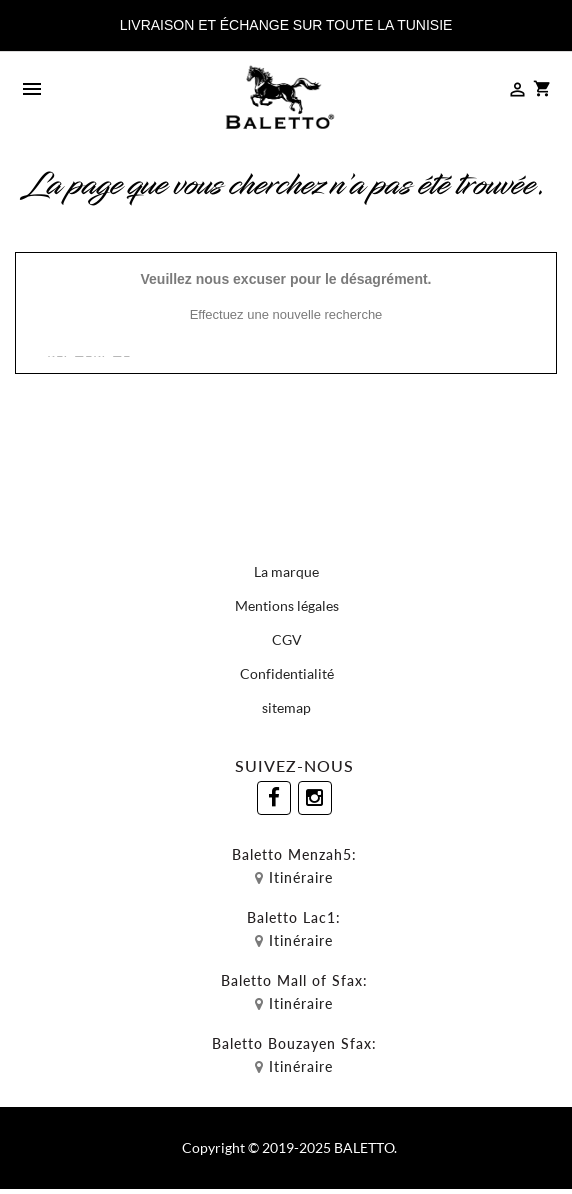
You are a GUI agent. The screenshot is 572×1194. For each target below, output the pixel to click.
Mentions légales (287, 605)
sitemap (286, 707)
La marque (286, 571)
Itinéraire (301, 877)
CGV (287, 639)
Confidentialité (287, 673)
